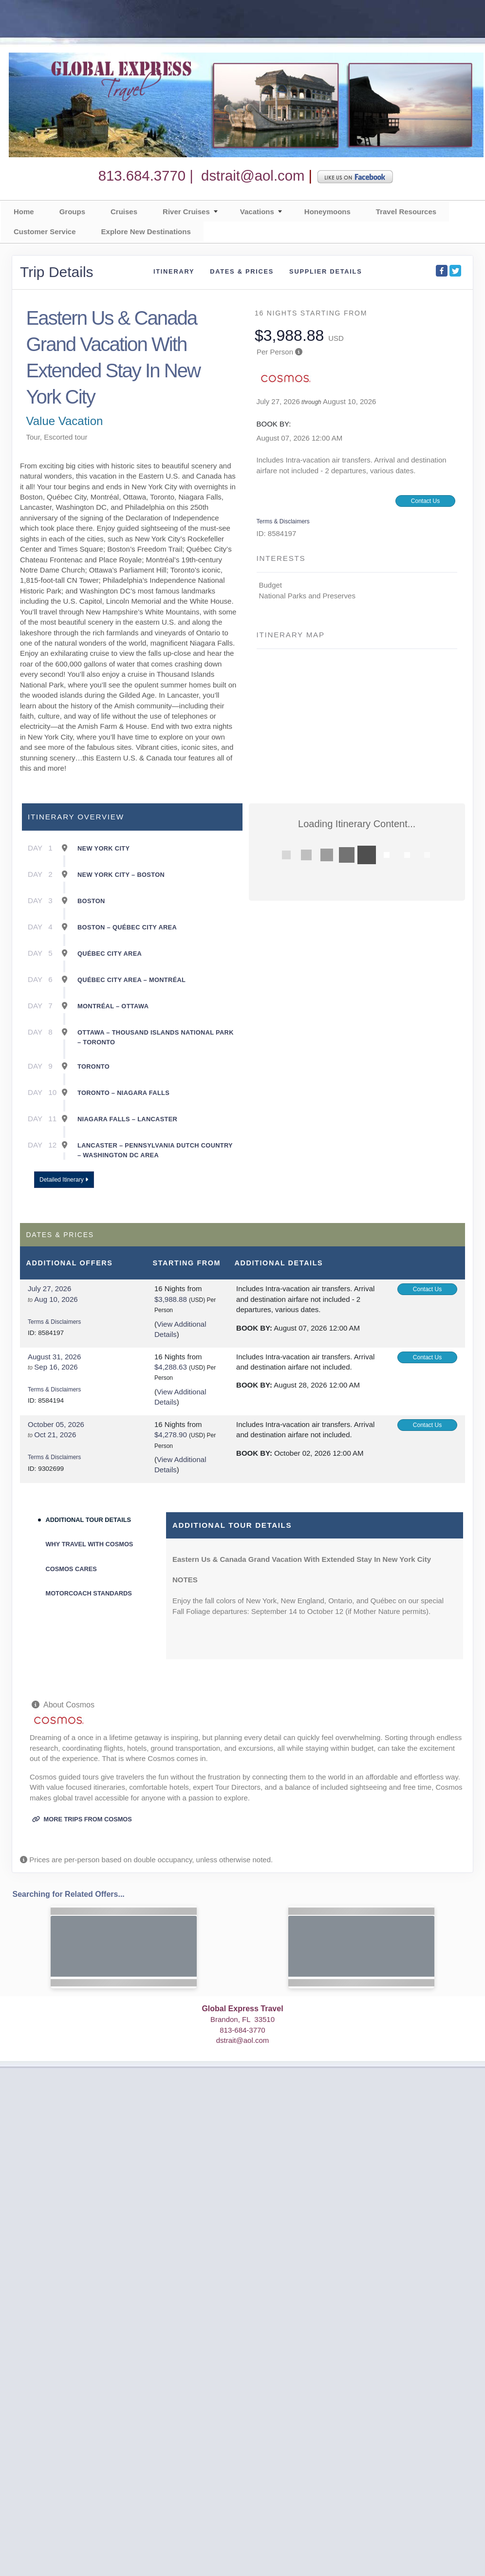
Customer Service (45, 231)
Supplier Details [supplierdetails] (325, 271)
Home (24, 211)
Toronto (93, 1066)
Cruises (124, 211)
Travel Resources (406, 211)
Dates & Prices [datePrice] (242, 271)
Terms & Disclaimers (283, 521)
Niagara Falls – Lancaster (127, 1119)
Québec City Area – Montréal (131, 979)
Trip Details (56, 272)
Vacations (257, 211)
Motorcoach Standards (89, 1593)
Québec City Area (109, 953)
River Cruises (186, 211)
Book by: (254, 1328)
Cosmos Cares (71, 1569)
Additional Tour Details (88, 1519)
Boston (91, 901)
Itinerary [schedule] (173, 271)
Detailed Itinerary (63, 1179)
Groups (72, 211)
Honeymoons (327, 211)
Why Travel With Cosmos (89, 1544)
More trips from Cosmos (82, 1819)
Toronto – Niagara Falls (123, 1092)
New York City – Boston (121, 874)
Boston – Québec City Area (127, 927)
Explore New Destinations (146, 231)
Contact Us (425, 501)
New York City (103, 848)
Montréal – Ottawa (113, 1006)
